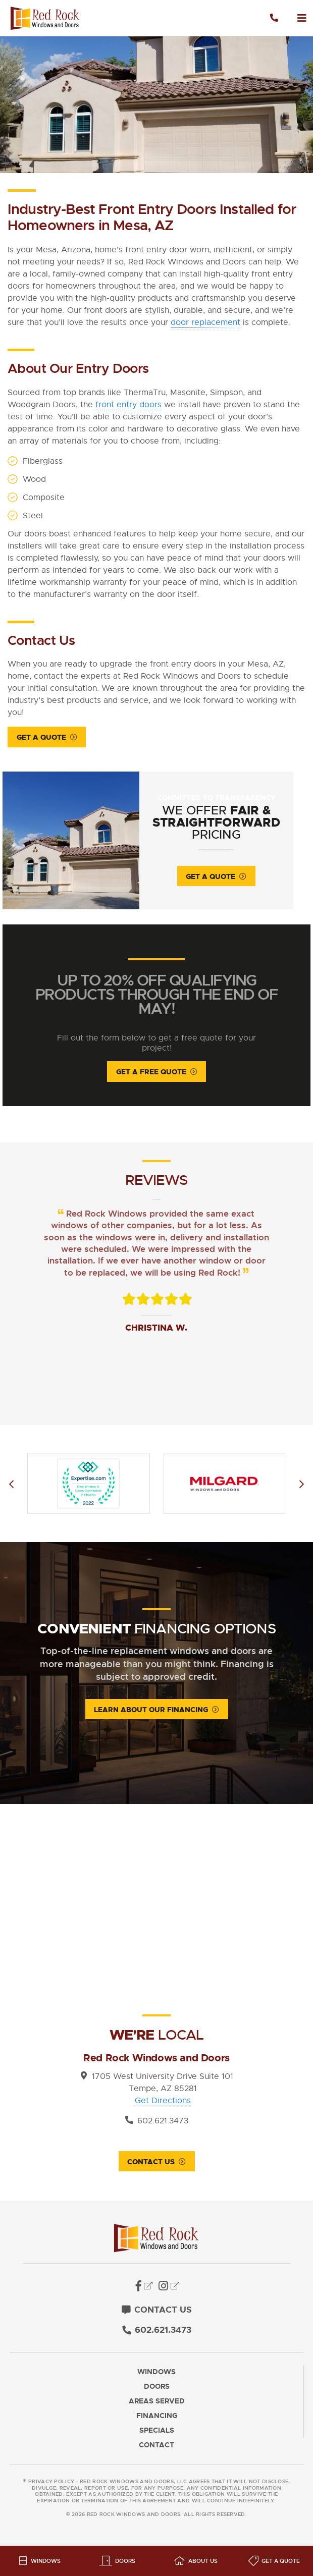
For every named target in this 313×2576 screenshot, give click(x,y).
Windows (156, 2374)
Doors (157, 2389)
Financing (156, 2418)
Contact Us (151, 2164)
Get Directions (163, 2103)
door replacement (205, 322)
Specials (156, 2432)
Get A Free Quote (151, 1074)
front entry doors (128, 405)
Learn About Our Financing (151, 1712)
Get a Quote (41, 737)
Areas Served (157, 2403)
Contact (156, 2447)
